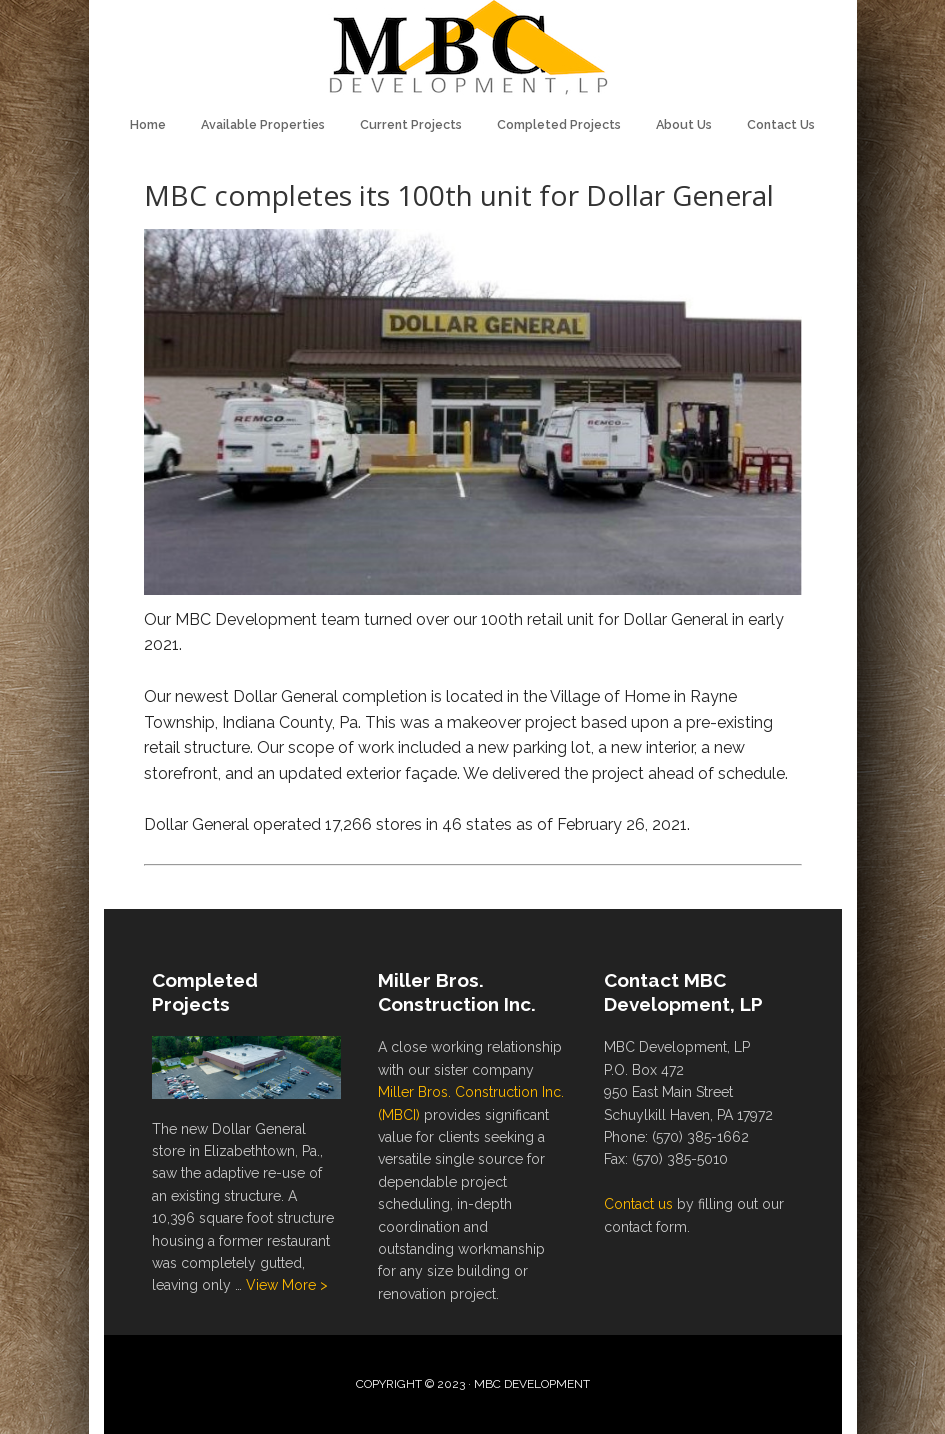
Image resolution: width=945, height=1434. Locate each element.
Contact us (638, 1204)
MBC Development (473, 50)
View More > (287, 1285)
